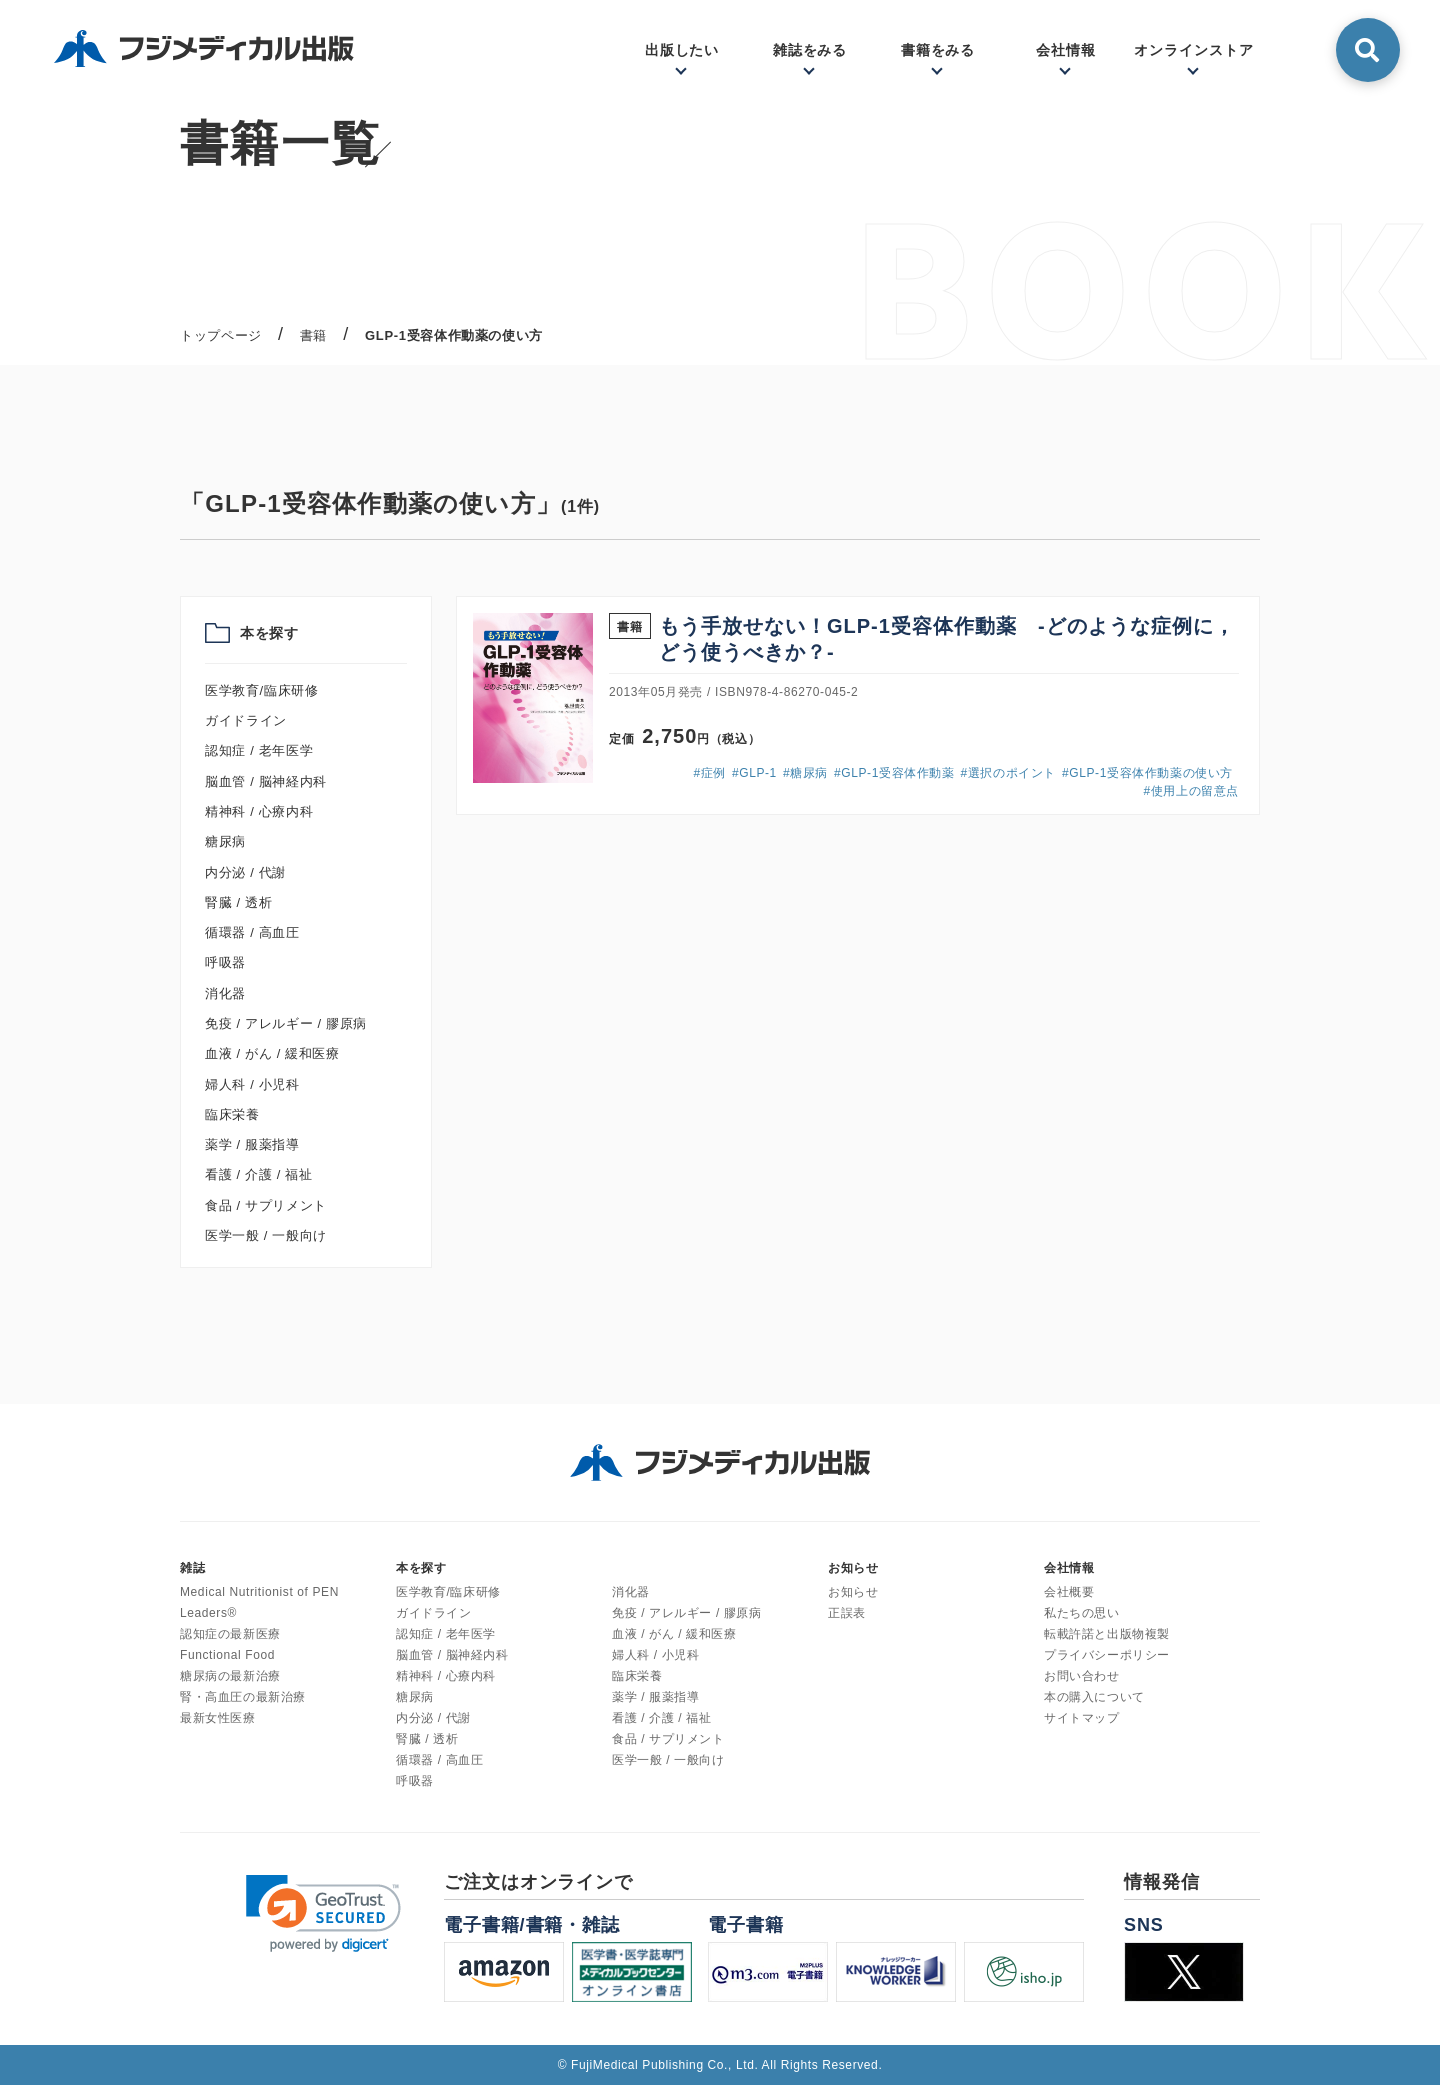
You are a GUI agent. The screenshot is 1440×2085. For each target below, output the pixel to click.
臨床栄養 (232, 1114)
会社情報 (1066, 50)
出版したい (682, 50)
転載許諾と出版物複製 (1107, 1634)
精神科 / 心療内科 (259, 811)
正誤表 (847, 1613)
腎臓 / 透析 (238, 902)
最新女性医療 (218, 1718)
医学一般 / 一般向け (266, 1235)
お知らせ (853, 1592)
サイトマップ (1082, 1718)
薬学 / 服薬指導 (252, 1144)
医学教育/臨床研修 (261, 690)
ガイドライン (246, 720)
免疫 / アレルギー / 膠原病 (286, 1023)
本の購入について (1094, 1697)
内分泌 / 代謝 (245, 872)
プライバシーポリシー (1107, 1655)
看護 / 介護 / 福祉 (258, 1174)
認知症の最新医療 (230, 1634)
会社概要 (1069, 1592)
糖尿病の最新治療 (230, 1676)
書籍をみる (938, 50)
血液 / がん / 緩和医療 (272, 1053)
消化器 (225, 993)
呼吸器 (225, 962)
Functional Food (227, 1655)
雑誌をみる (810, 50)
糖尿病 (225, 841)
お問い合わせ (1082, 1676)
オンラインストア (1193, 50)
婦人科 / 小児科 (252, 1084)
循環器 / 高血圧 (252, 932)
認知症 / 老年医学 (259, 750)
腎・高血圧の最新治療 (243, 1697)
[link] (323, 1913)
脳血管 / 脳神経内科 (266, 781)
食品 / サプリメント (266, 1205)
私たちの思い (1082, 1613)
